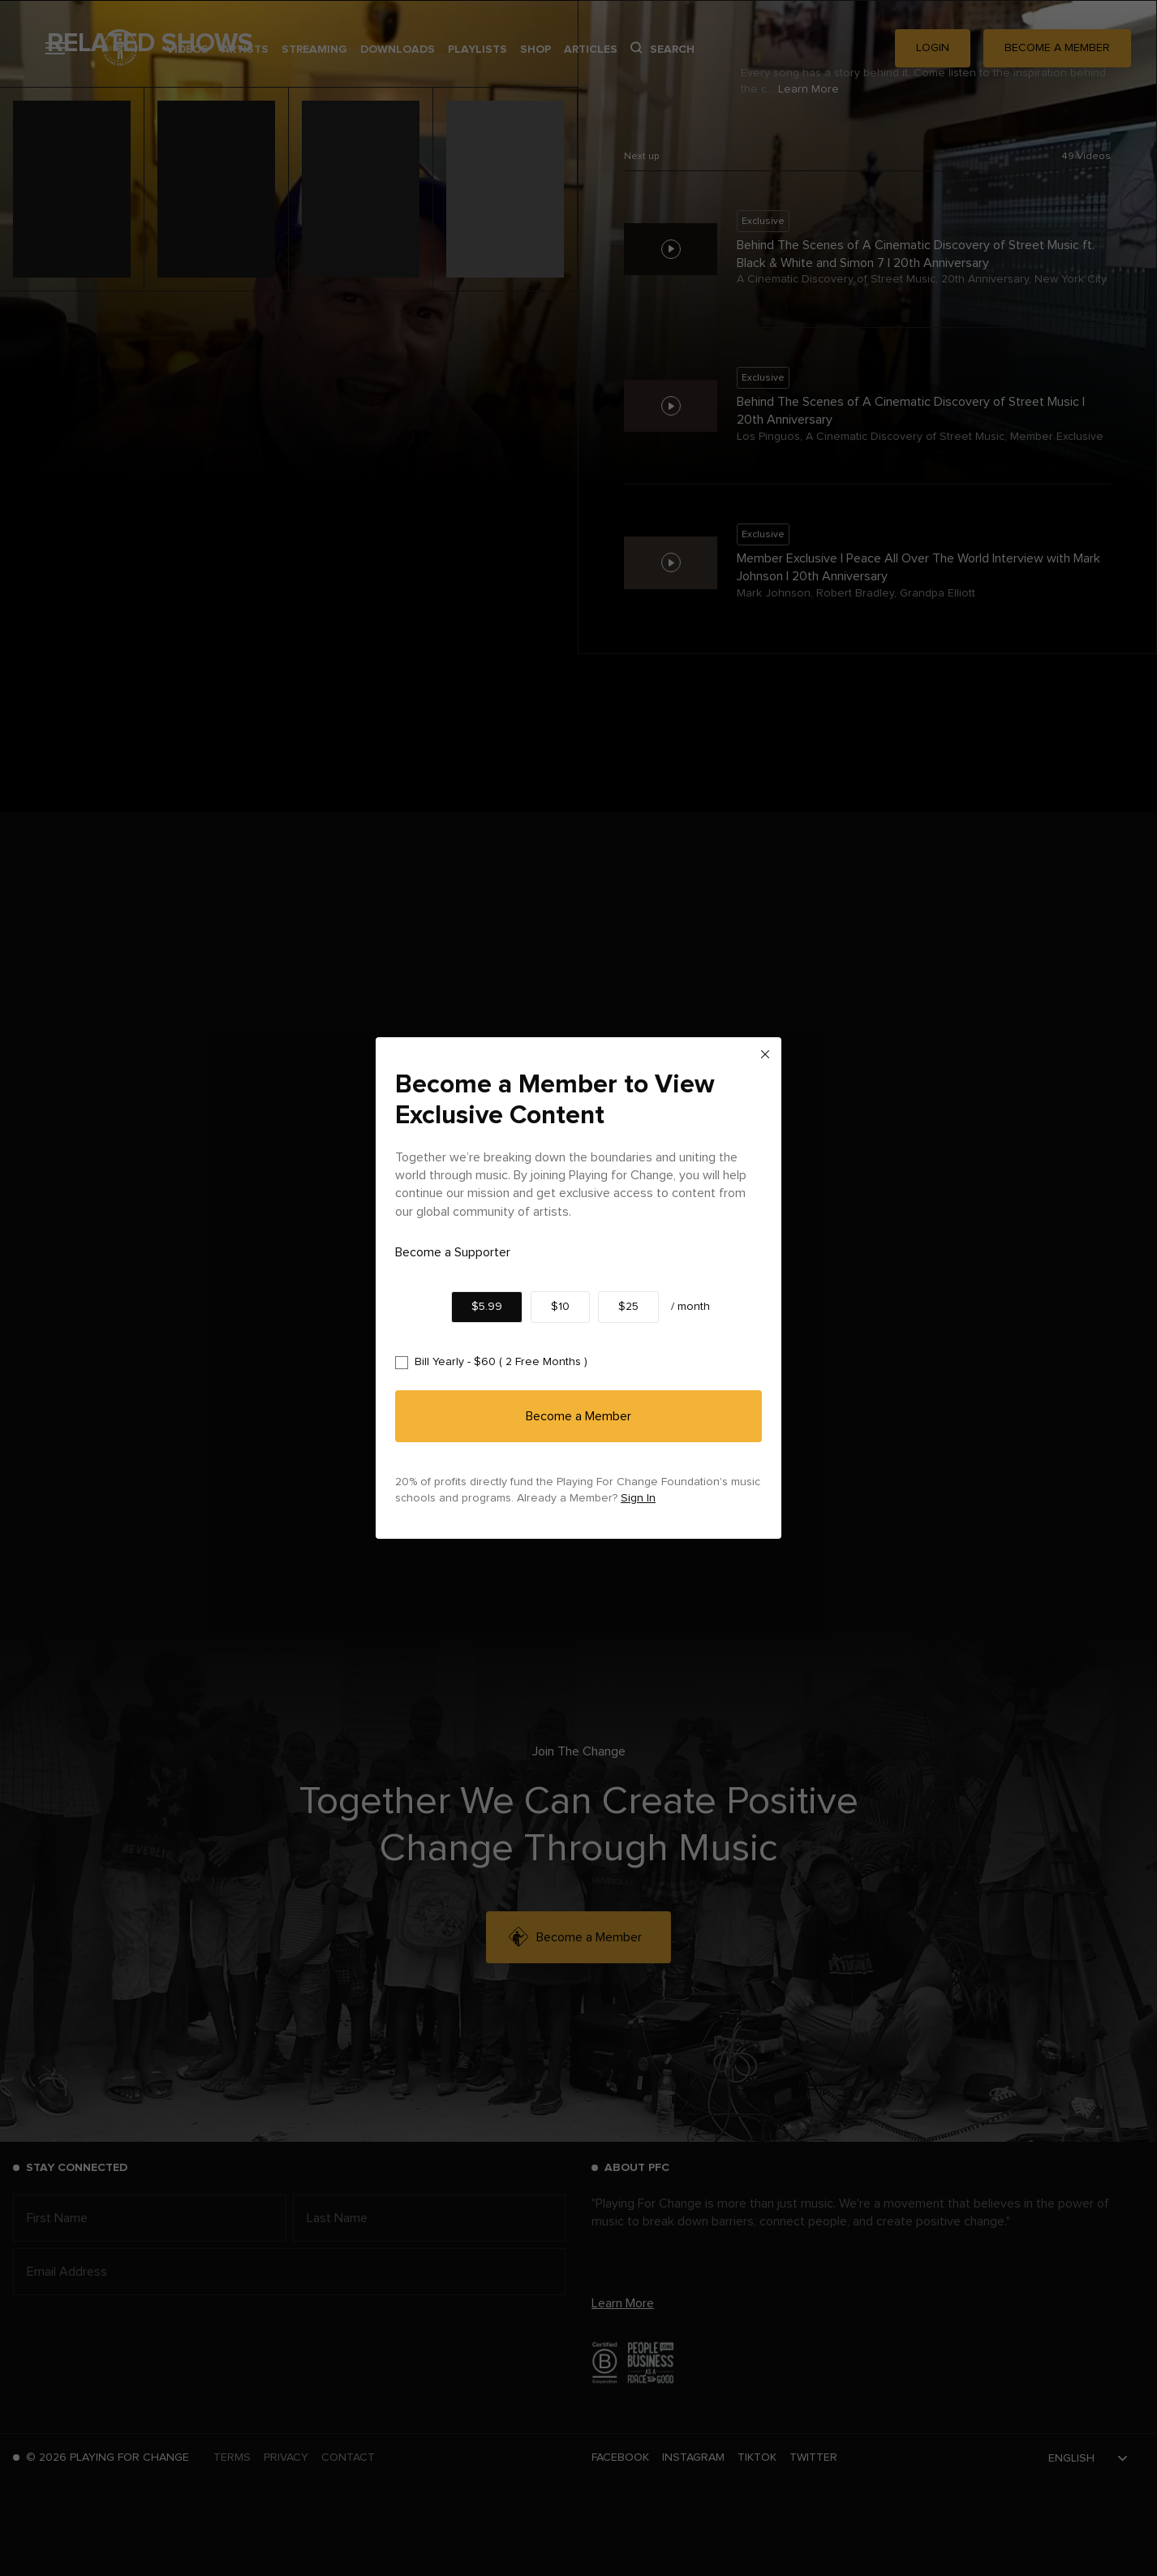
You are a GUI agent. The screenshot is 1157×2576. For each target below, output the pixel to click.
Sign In (638, 1498)
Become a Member (578, 1416)
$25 (628, 1306)
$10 (560, 1306)
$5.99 (486, 1306)
